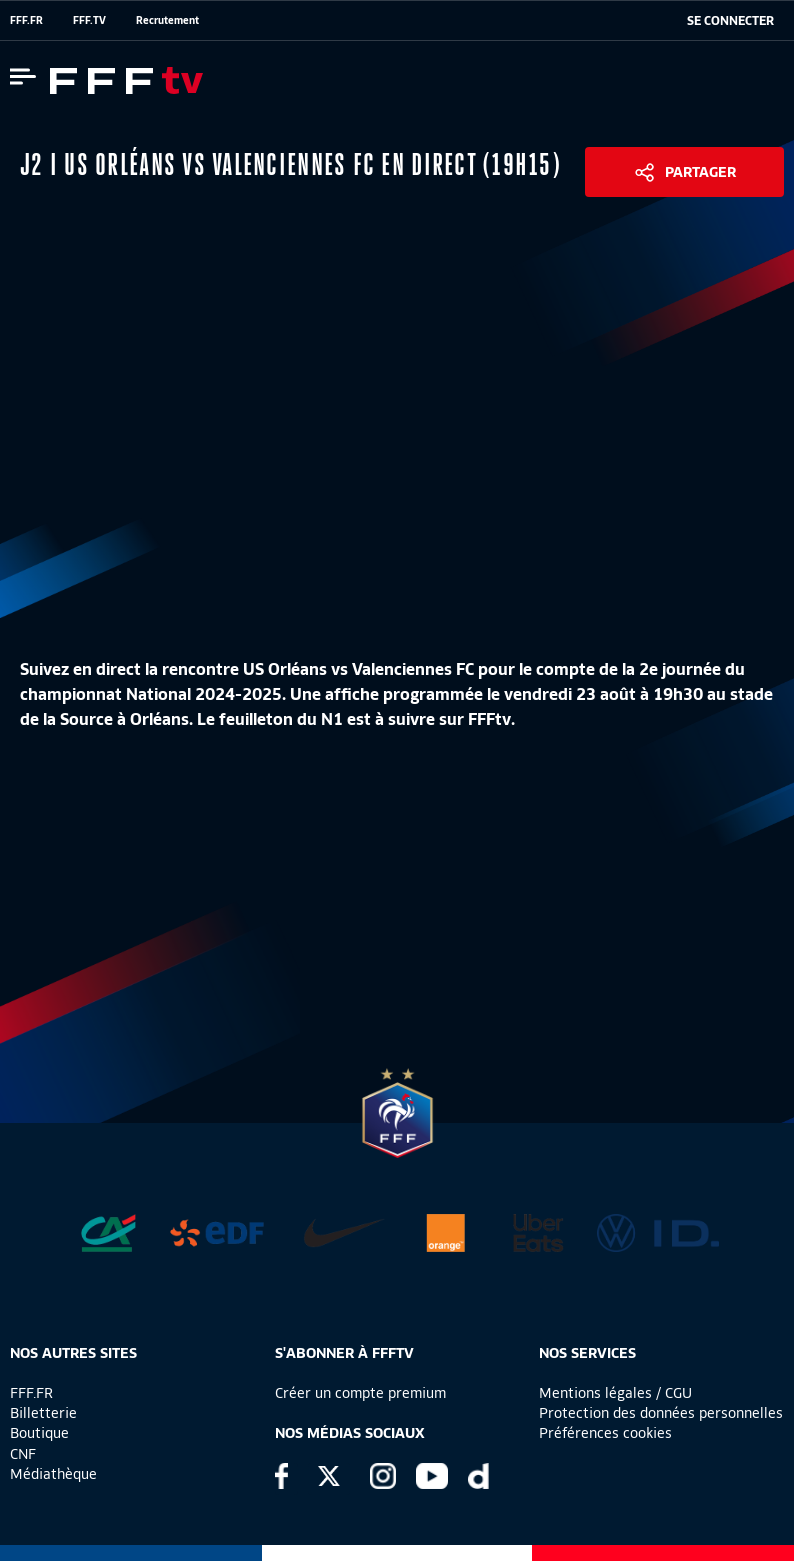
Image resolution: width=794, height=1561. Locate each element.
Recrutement (167, 20)
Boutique (39, 1433)
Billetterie (43, 1413)
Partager (700, 172)
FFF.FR (26, 20)
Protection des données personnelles (661, 1413)
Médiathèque (53, 1474)
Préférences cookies (605, 1433)
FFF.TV (89, 20)
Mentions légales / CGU (615, 1393)
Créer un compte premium (360, 1393)
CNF (23, 1454)
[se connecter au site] (730, 21)
